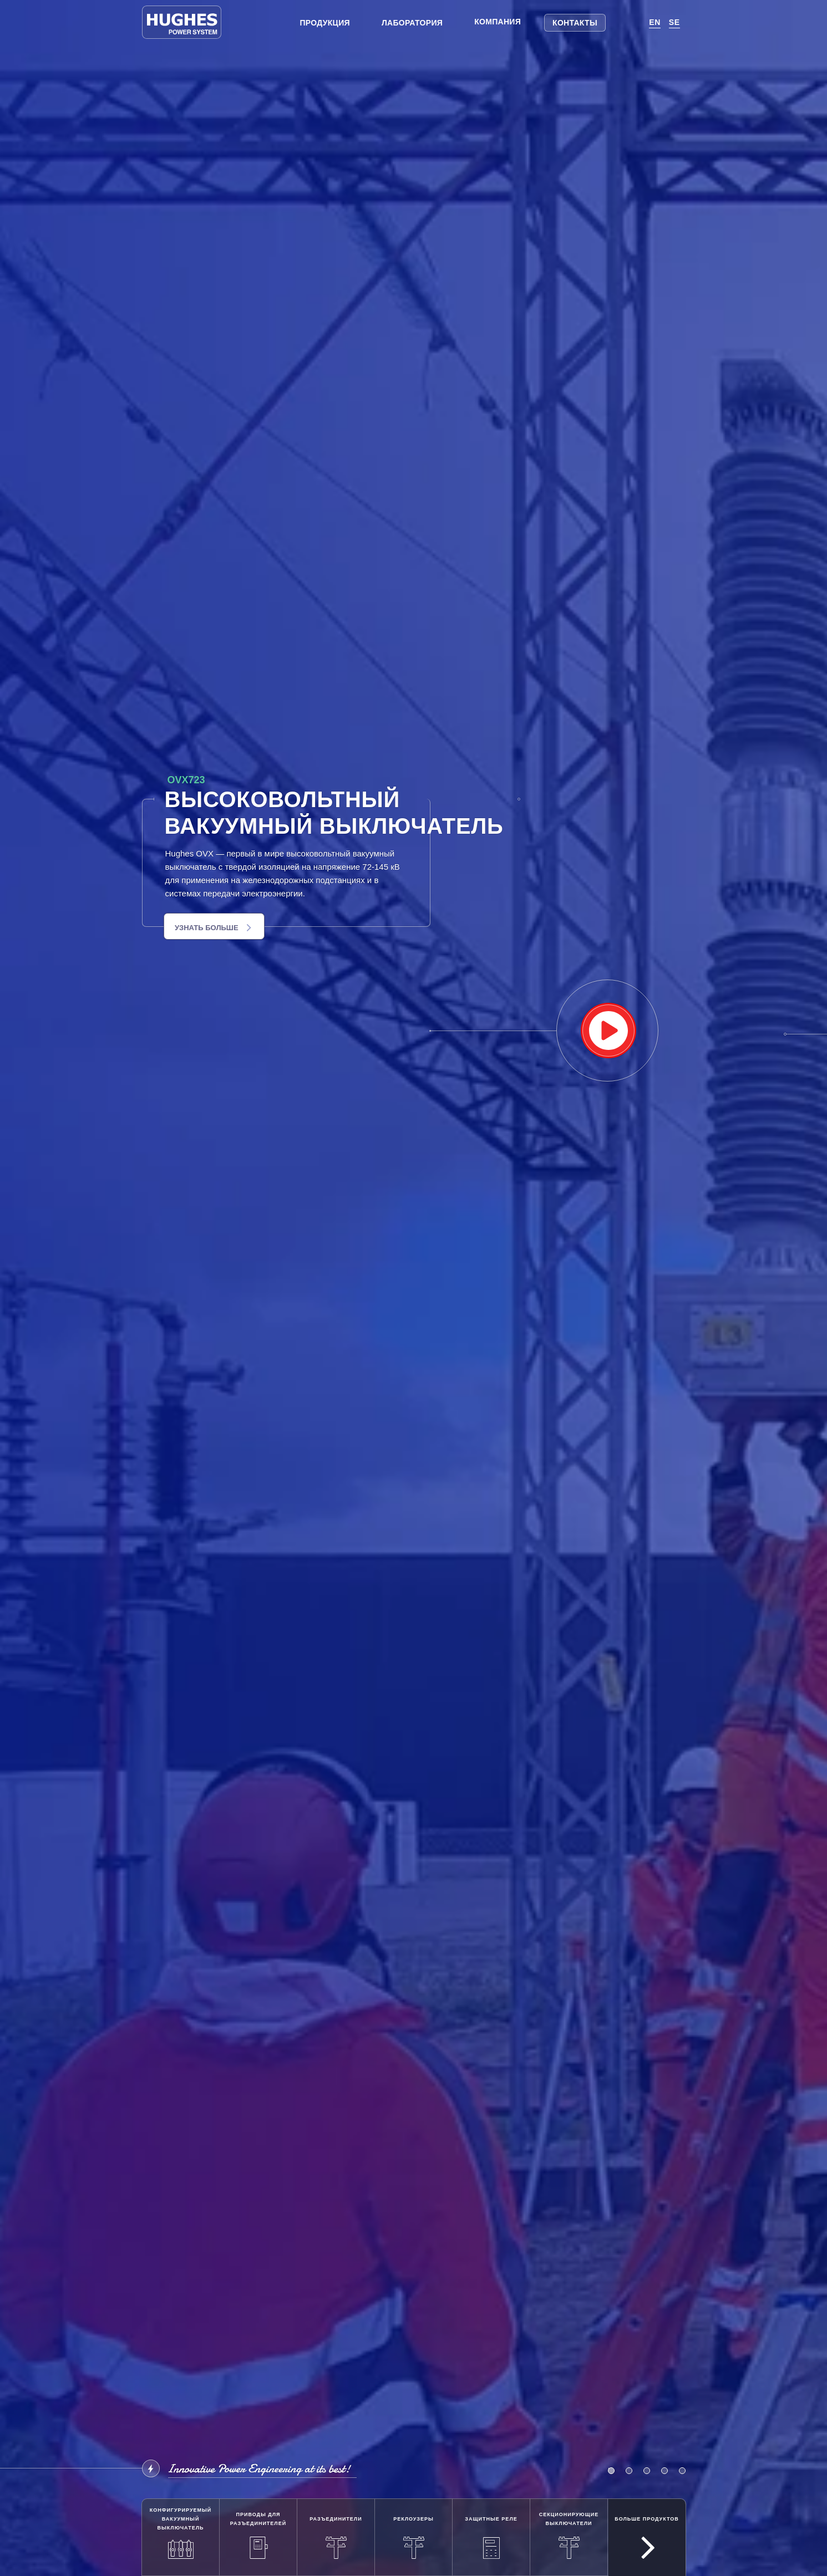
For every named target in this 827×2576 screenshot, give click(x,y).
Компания (497, 21)
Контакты (574, 22)
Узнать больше (213, 928)
